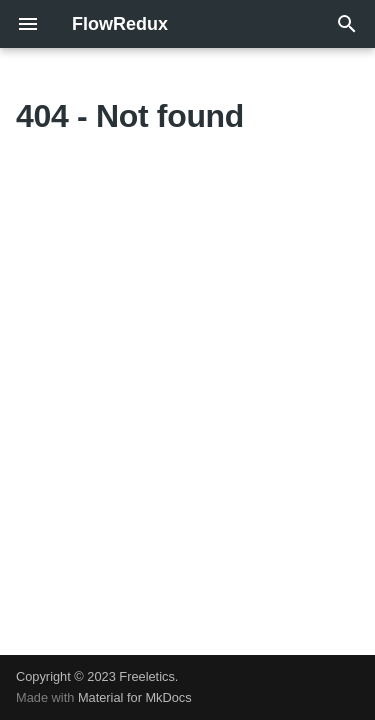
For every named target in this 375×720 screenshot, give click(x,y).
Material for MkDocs (135, 697)
